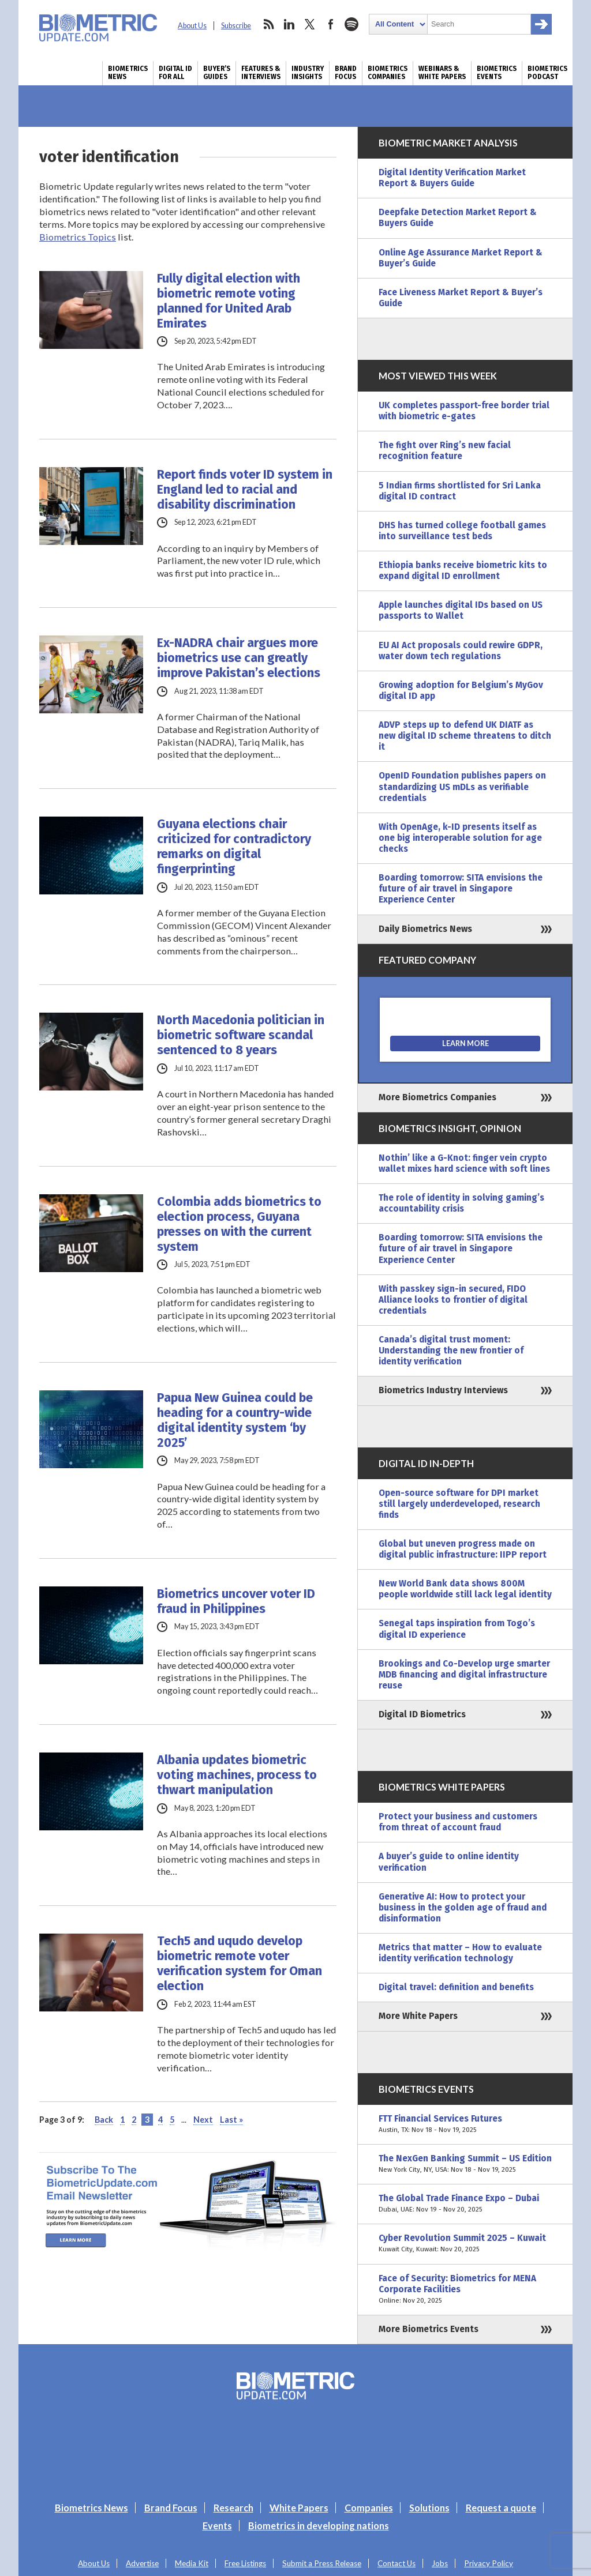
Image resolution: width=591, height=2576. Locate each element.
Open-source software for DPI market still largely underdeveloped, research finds (459, 1504)
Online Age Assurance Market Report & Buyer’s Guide (461, 258)
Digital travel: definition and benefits (456, 1987)
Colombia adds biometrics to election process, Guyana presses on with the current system (239, 1224)
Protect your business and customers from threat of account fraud (458, 1822)
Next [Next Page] (203, 2119)
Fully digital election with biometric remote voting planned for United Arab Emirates (228, 301)
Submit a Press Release (321, 2563)
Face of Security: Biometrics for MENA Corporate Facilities (465, 2289)
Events (217, 2525)
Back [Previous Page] (104, 2119)
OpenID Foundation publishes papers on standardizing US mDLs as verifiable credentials (462, 786)
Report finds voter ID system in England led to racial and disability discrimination (244, 489)
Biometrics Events (497, 73)
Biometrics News (128, 73)
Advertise (142, 2563)
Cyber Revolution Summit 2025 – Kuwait (465, 2244)
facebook (330, 24)
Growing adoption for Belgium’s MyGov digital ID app (461, 690)
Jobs (440, 2563)
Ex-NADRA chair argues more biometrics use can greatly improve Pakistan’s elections (238, 657)
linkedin (289, 24)
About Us (192, 25)
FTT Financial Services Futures (465, 2124)
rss (268, 24)
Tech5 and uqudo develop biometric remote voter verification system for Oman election (239, 1964)
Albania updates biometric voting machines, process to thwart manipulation (237, 1775)
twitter (310, 24)
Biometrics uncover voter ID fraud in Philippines (236, 1601)
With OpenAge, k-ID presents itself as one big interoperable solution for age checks (460, 838)
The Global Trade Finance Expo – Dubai (465, 2204)
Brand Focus (346, 73)
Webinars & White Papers (442, 73)
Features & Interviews (260, 73)
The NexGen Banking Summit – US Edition (465, 2164)
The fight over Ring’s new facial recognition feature (445, 450)
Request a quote (501, 2507)
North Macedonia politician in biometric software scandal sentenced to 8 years (240, 1035)
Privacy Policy (488, 2563)
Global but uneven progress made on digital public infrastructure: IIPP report (463, 1549)
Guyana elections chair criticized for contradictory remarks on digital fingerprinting (234, 847)
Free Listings (245, 2563)
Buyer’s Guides (216, 73)
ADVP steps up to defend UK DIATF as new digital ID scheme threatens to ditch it (465, 736)
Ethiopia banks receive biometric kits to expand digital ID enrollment (463, 570)
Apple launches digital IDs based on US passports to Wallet (461, 610)
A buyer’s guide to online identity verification (449, 1861)
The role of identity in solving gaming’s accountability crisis (461, 1203)
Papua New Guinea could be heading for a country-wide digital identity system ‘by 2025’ (235, 1420)
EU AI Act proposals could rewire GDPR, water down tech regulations (461, 650)
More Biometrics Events (428, 2329)
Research (233, 2507)
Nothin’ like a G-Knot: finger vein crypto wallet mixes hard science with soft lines (464, 1163)
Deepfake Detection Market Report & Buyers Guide (458, 217)
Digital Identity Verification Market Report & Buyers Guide (452, 178)
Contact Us (396, 2563)
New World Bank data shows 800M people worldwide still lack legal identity (465, 1589)
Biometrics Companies (387, 73)
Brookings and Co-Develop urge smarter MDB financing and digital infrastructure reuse (464, 1675)
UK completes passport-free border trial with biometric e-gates (464, 411)
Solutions (429, 2507)
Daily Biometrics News (425, 929)
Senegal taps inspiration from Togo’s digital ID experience (457, 1628)
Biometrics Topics (77, 236)
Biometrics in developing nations (318, 2525)
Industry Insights (307, 73)
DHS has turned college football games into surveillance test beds (462, 530)
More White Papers (418, 2016)
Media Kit (191, 2563)
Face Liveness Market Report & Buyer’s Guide (461, 298)
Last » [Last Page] (231, 2119)
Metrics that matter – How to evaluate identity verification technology (460, 1953)
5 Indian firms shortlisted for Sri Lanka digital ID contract (460, 491)
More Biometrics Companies (437, 1097)
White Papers (299, 2507)
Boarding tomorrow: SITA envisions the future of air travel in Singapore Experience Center (461, 889)
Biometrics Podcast (547, 73)
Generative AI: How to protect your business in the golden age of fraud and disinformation (463, 1907)
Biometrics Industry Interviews (443, 1390)
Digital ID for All (175, 73)
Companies (369, 2507)
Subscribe (236, 25)
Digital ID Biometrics (422, 1714)
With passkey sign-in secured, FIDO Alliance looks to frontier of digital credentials (453, 1300)
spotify (351, 24)
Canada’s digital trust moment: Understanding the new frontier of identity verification (451, 1350)
